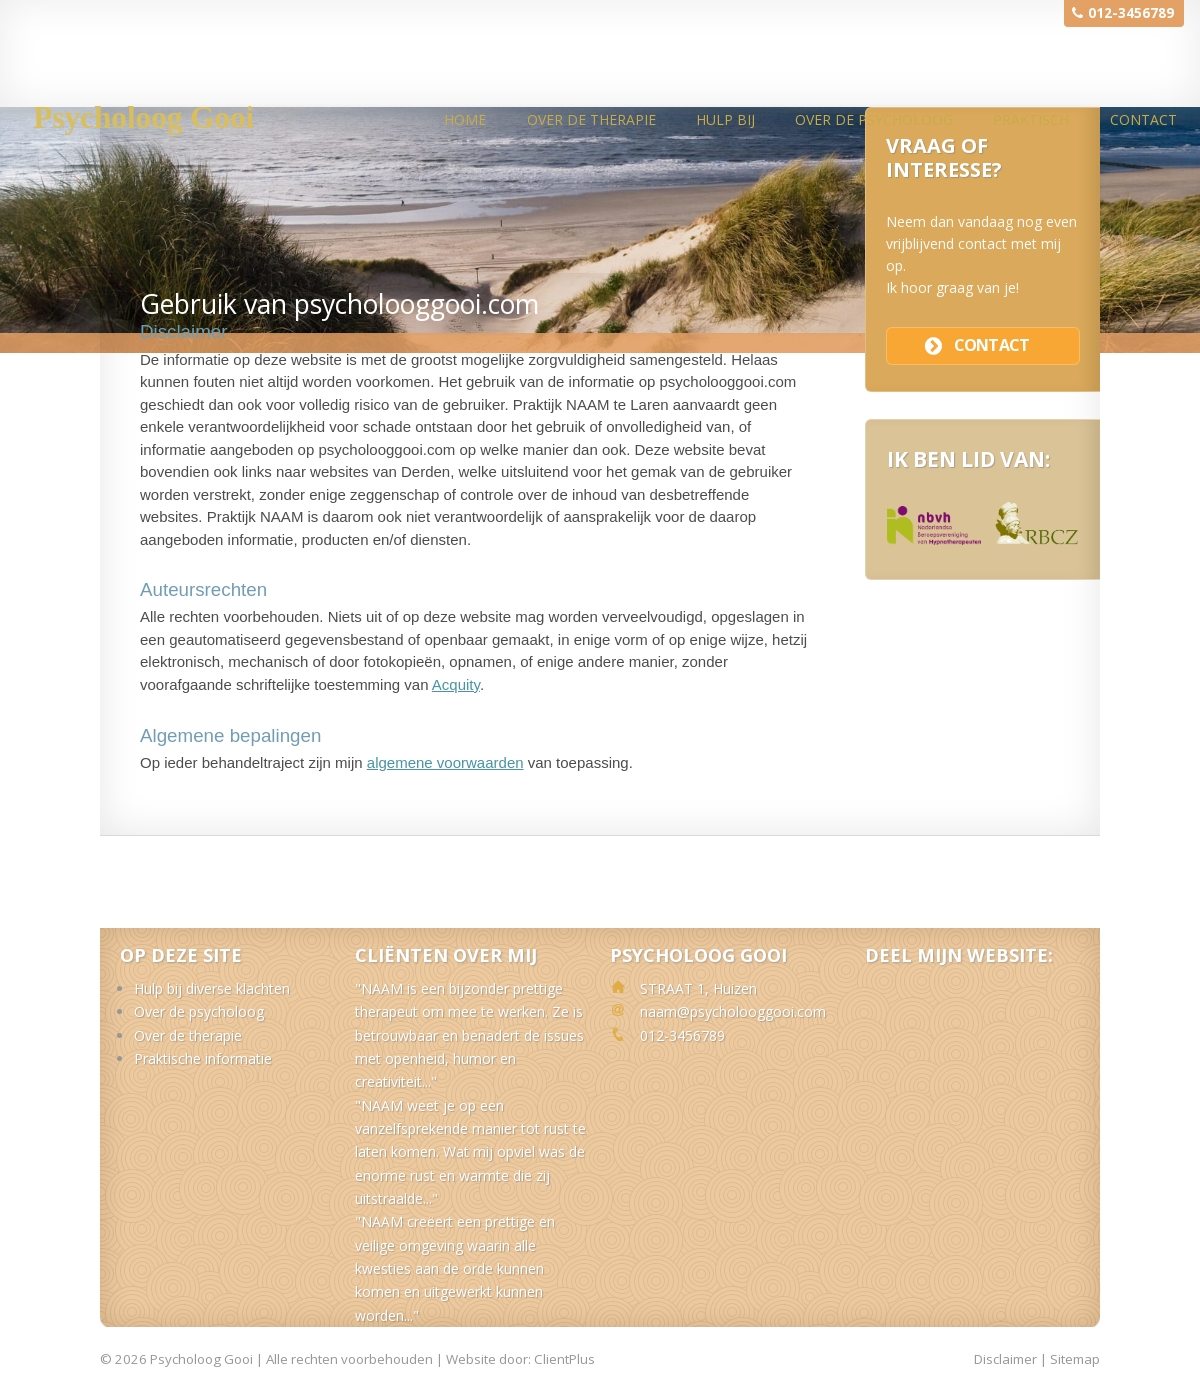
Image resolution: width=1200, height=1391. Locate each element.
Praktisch (1031, 119)
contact (991, 345)
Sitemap (1075, 1359)
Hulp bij (725, 119)
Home (465, 119)
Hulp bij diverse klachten (212, 988)
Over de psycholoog (874, 119)
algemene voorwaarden (445, 762)
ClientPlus (564, 1359)
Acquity (456, 684)
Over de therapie (591, 119)
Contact (1143, 119)
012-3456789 (1131, 13)
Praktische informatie (203, 1058)
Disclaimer (1005, 1359)
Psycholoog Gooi (143, 117)
